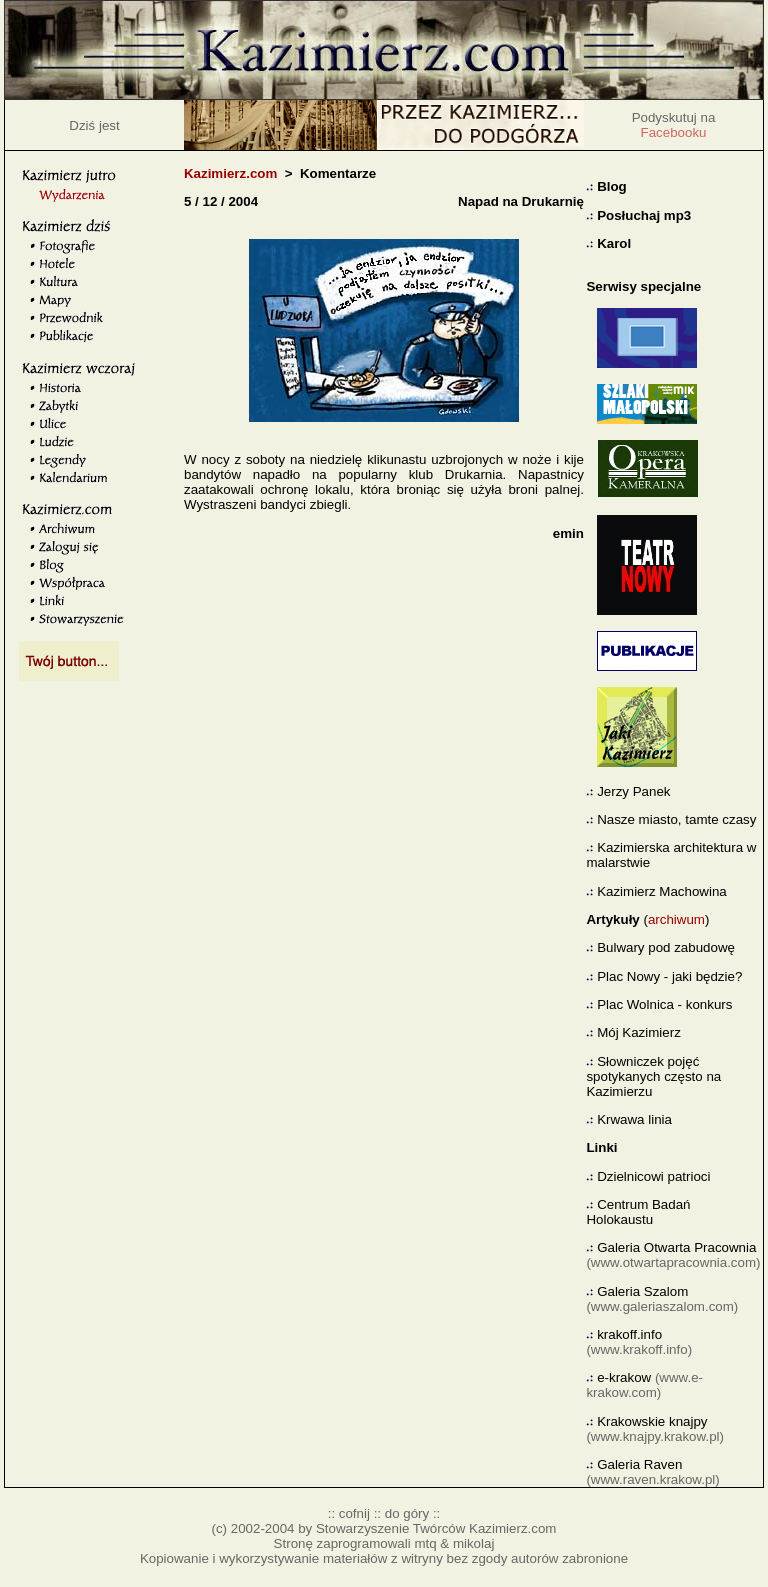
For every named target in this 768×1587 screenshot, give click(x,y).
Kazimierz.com (230, 173)
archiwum (676, 919)
